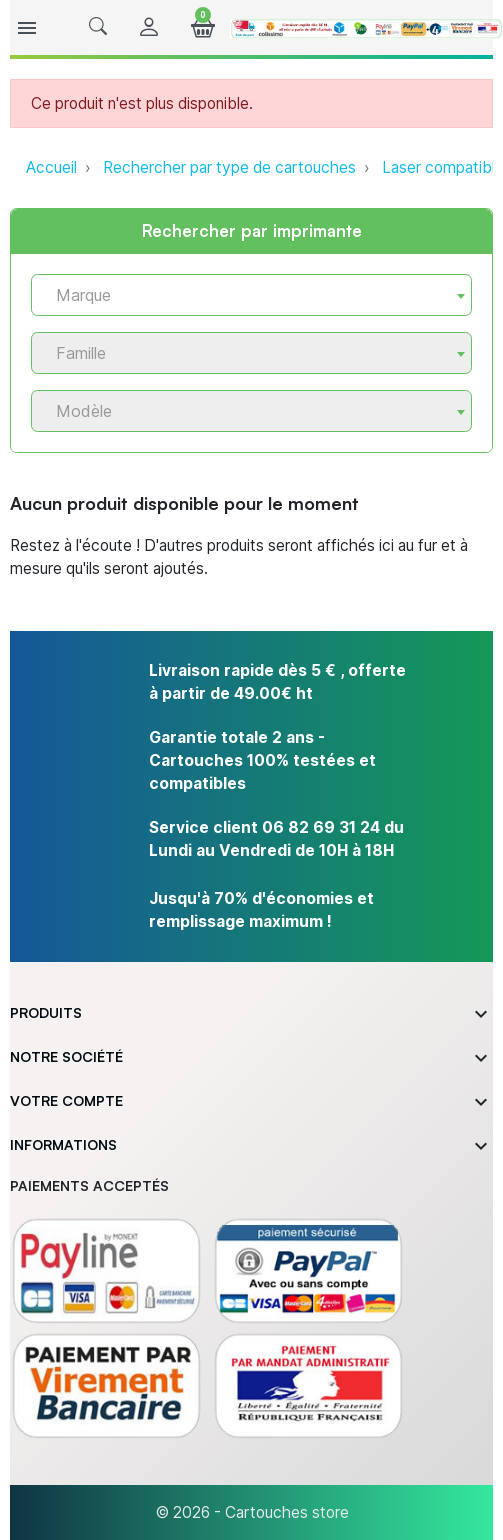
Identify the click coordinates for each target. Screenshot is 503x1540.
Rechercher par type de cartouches (229, 167)
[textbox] (243, 295)
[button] (98, 27)
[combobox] (251, 295)
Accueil (51, 167)
